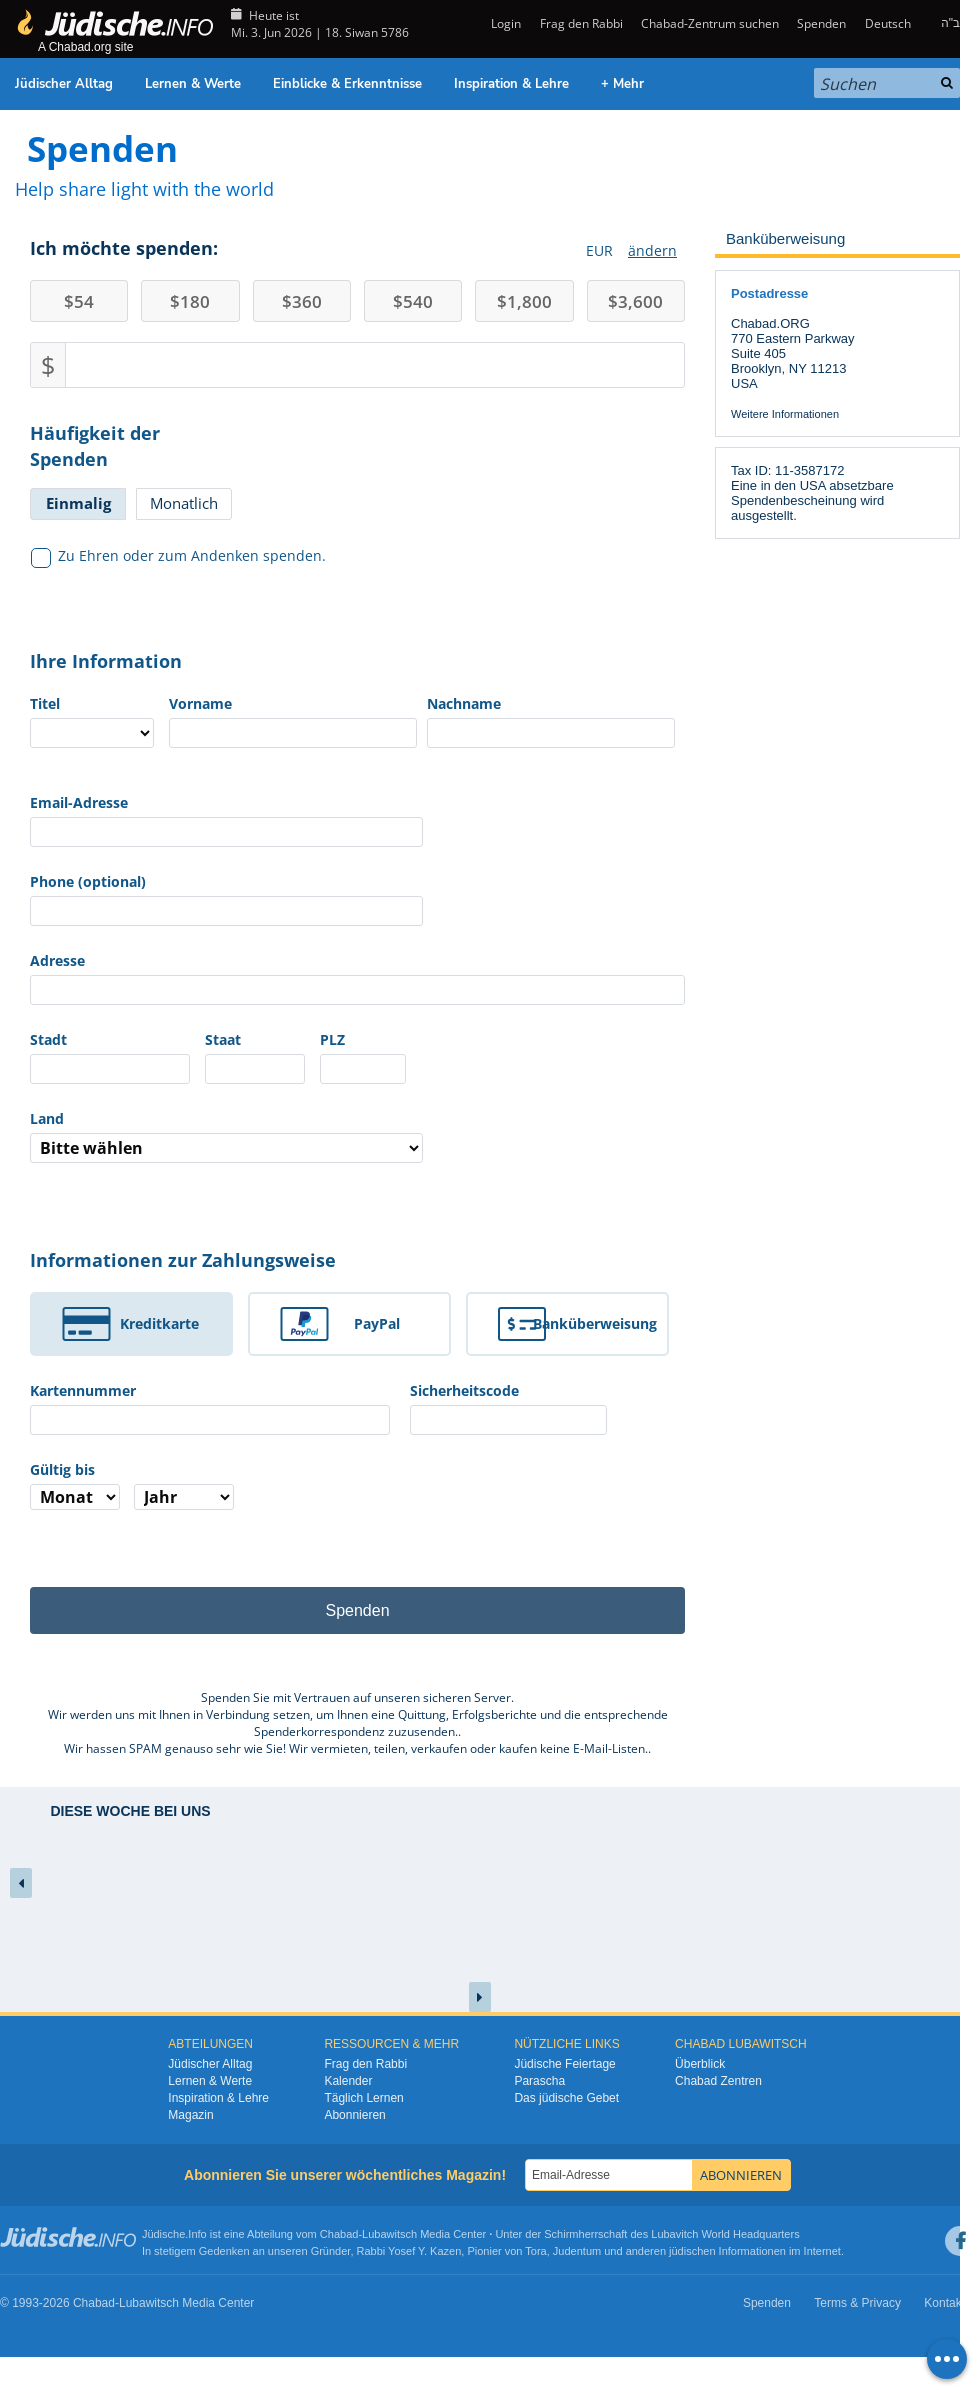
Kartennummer (83, 1390)
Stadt (48, 1039)
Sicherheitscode (464, 1390)
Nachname (464, 703)
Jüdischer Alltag (64, 84)
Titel (45, 703)
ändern (652, 250)
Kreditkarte (159, 1323)
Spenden (821, 23)
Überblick (700, 2064)
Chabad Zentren (718, 2081)
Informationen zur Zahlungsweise (183, 1260)
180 (190, 301)
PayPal (377, 1323)
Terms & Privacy (857, 2303)
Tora (535, 2251)
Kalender (348, 2081)
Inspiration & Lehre (511, 84)
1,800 (524, 301)
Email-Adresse (79, 802)
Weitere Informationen (785, 414)
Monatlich (184, 503)
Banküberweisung (595, 1323)
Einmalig (78, 503)
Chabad (339, 2234)
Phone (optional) (88, 881)
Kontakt (944, 2303)
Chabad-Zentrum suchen (710, 23)
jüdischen (692, 2251)
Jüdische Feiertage (564, 2064)
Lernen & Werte (193, 84)
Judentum (577, 2251)
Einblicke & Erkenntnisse (347, 84)
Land (47, 1118)
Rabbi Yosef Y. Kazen (409, 2251)
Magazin (190, 2115)
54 (79, 301)
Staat (223, 1039)
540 (413, 301)
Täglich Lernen (363, 2098)
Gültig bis (62, 1469)
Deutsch (888, 23)
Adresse (57, 960)
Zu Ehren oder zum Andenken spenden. (179, 556)
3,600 (635, 301)
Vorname (200, 703)
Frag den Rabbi (581, 23)
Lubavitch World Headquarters (725, 2234)
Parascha (539, 2081)
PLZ (332, 1039)
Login (504, 23)
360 (302, 301)
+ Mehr (622, 84)
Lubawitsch (389, 2234)
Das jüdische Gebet (566, 2098)
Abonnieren (354, 2115)
